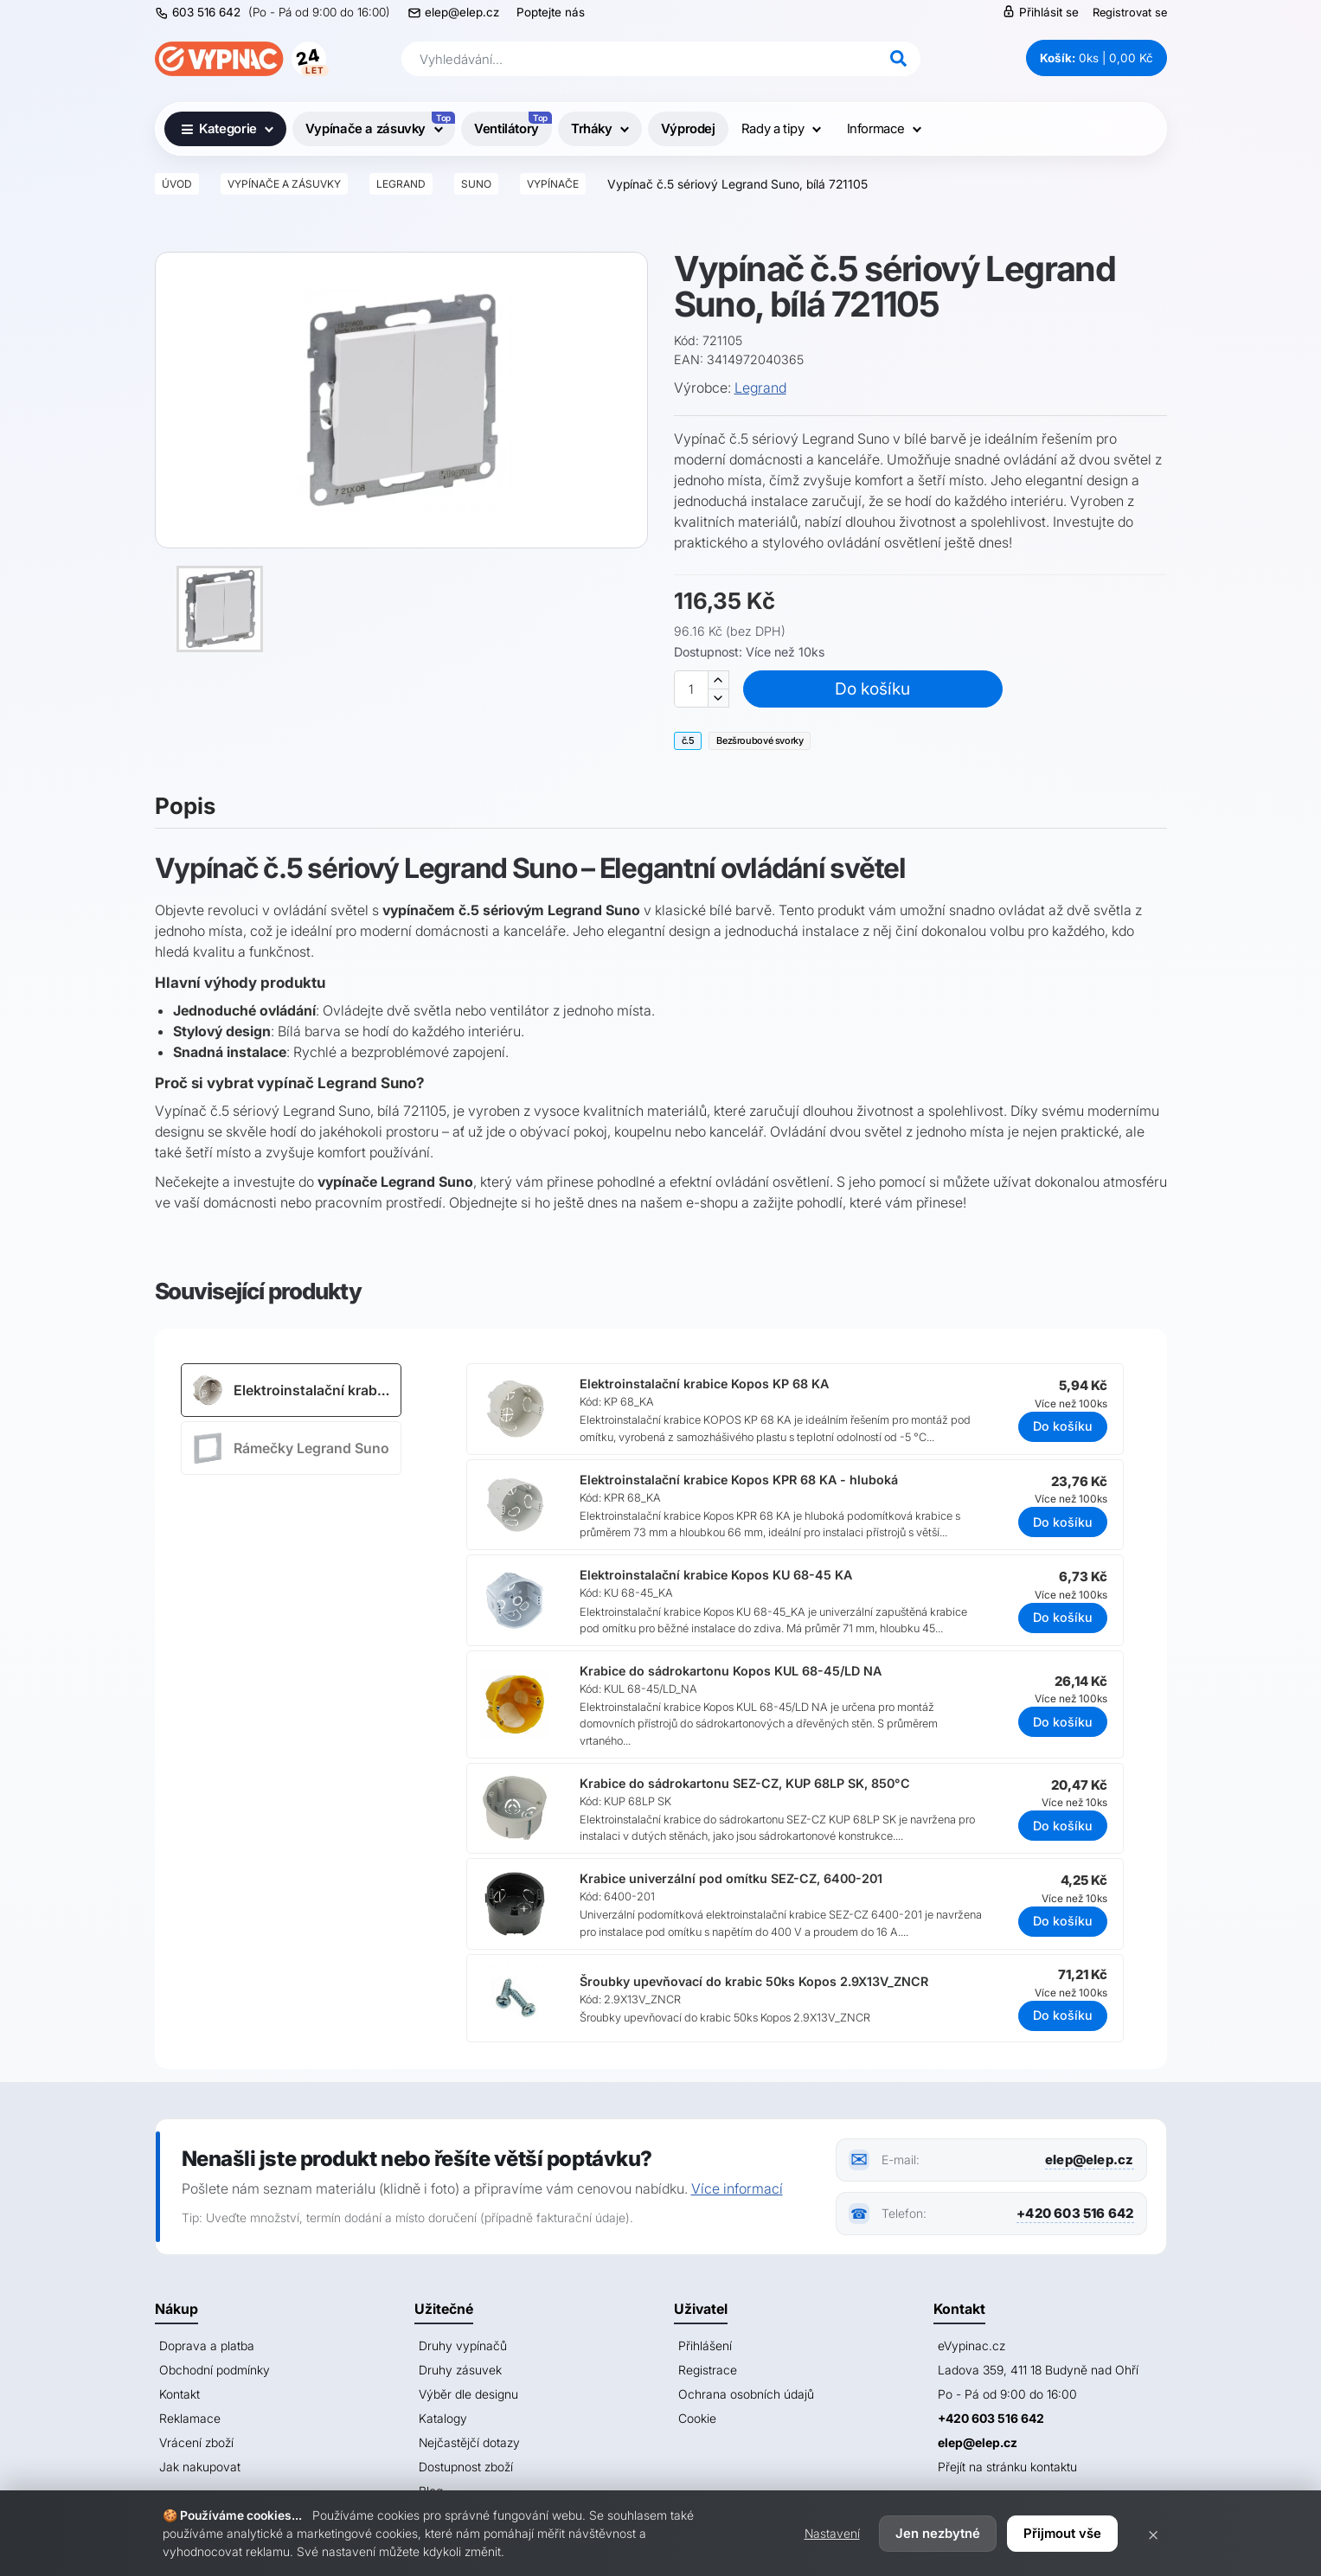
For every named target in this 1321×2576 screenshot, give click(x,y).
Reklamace (190, 2418)
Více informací (737, 2188)
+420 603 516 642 (1074, 2213)
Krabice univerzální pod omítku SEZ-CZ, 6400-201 (731, 1878)
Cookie (697, 2418)
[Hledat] (898, 59)
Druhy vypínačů (463, 2345)
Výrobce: (702, 387)
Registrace (707, 2369)
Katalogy (443, 2418)
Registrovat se (1130, 12)
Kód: (686, 340)
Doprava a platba (206, 2345)
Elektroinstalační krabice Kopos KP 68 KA (704, 1383)
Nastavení (832, 2533)
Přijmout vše (1062, 2533)
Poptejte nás (550, 12)
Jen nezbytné (937, 2533)
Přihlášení (705, 2345)
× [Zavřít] (1153, 2533)
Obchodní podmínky (214, 2369)
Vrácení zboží (196, 2442)
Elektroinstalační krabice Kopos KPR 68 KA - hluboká (739, 1479)
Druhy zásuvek (460, 2369)
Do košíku (872, 688)
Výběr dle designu (468, 2394)
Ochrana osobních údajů (746, 2394)
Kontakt (179, 2394)
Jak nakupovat (199, 2466)
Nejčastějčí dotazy (469, 2442)
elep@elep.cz (462, 12)
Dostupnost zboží (466, 2466)
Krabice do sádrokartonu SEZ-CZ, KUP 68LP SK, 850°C (745, 1783)
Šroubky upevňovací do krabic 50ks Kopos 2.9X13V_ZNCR (754, 1981)
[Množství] (691, 689)
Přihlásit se (1040, 11)
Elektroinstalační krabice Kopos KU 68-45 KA (716, 1574)
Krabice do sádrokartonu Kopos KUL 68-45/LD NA (731, 1670)
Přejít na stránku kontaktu (1007, 2466)
